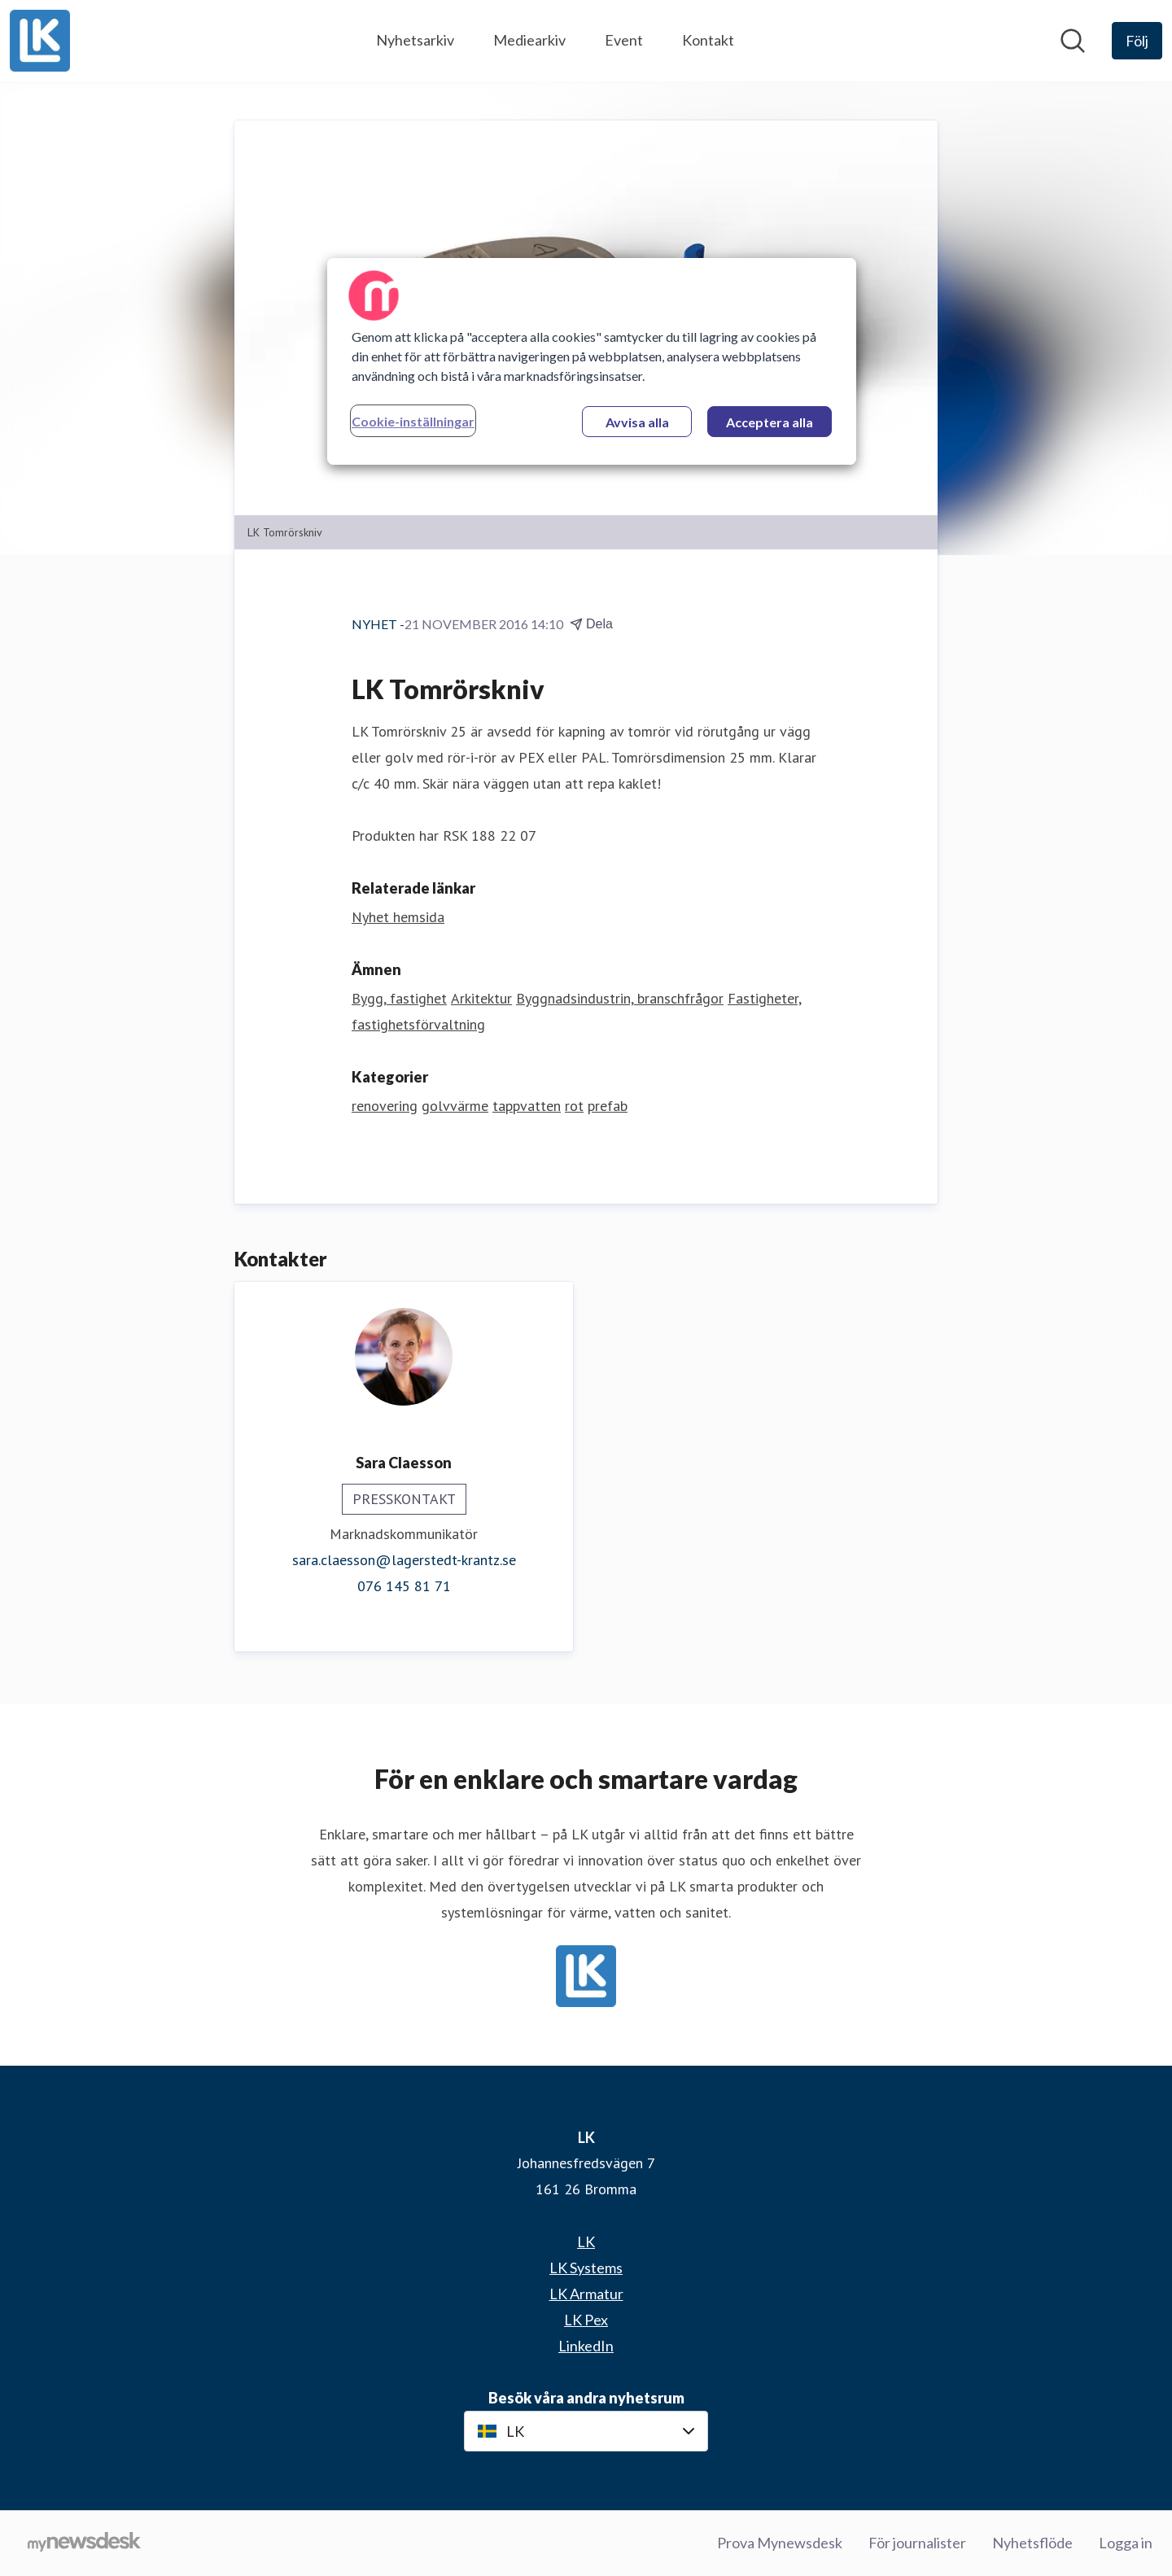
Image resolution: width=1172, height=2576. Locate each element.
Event (624, 40)
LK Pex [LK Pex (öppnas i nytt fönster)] (586, 2320)
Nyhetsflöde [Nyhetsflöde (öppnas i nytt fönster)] (1032, 2543)
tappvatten (526, 1106)
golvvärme (455, 1106)
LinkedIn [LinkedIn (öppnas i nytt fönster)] (586, 2346)
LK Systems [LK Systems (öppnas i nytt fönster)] (586, 2267)
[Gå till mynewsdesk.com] (84, 2543)
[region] (591, 361)
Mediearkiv (529, 40)
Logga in (1125, 2543)
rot (574, 1106)
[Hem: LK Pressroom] (40, 41)
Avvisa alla (637, 422)
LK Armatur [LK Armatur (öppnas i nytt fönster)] (586, 2294)
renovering (385, 1106)
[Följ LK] (1137, 40)
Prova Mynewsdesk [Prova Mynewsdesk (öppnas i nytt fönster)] (779, 2543)
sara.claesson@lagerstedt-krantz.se (404, 1560)
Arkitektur (481, 999)
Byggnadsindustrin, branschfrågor (620, 999)
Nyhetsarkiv (415, 40)
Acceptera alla (769, 422)
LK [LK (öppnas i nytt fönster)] (586, 2241)
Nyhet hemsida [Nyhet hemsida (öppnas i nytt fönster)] (398, 917)
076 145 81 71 (404, 1586)
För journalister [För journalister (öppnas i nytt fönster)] (917, 2543)
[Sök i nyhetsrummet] (1073, 41)
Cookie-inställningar (413, 421)
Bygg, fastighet (399, 999)
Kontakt (708, 40)
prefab (608, 1106)
